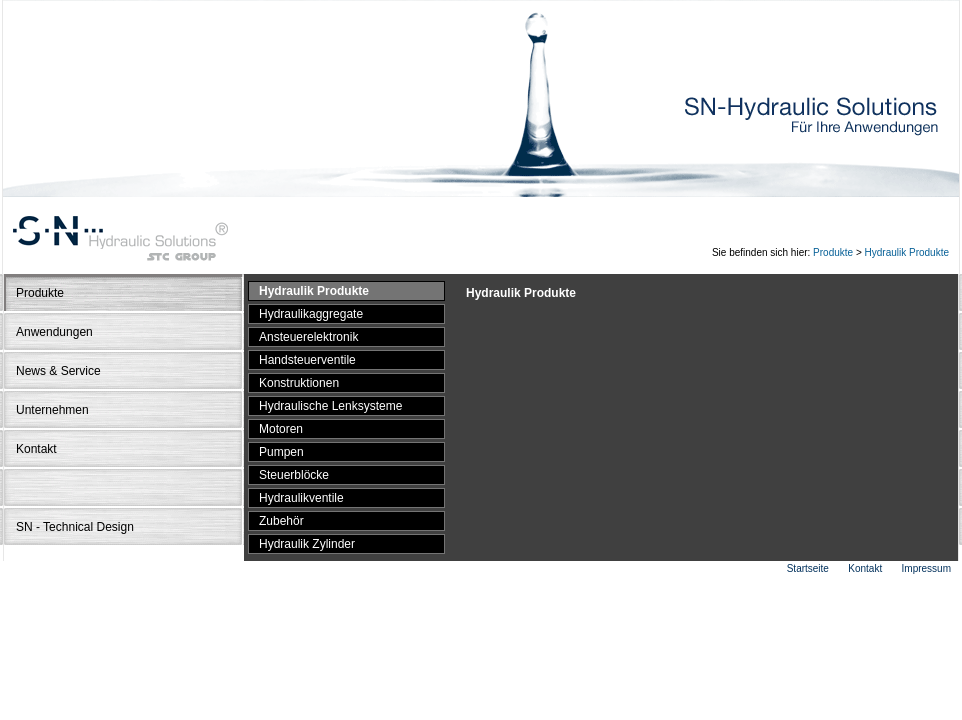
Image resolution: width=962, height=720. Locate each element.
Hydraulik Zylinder (307, 544)
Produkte (833, 252)
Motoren (281, 429)
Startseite (808, 568)
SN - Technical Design (75, 527)
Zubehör (281, 521)
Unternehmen (52, 410)
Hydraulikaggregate (311, 314)
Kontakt (36, 449)
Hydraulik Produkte (907, 252)
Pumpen (281, 452)
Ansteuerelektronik (308, 337)
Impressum (926, 568)
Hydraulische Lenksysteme (330, 406)
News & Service (58, 371)
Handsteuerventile (307, 360)
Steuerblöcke (294, 475)
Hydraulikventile (301, 498)
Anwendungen (54, 332)
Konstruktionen (299, 383)
